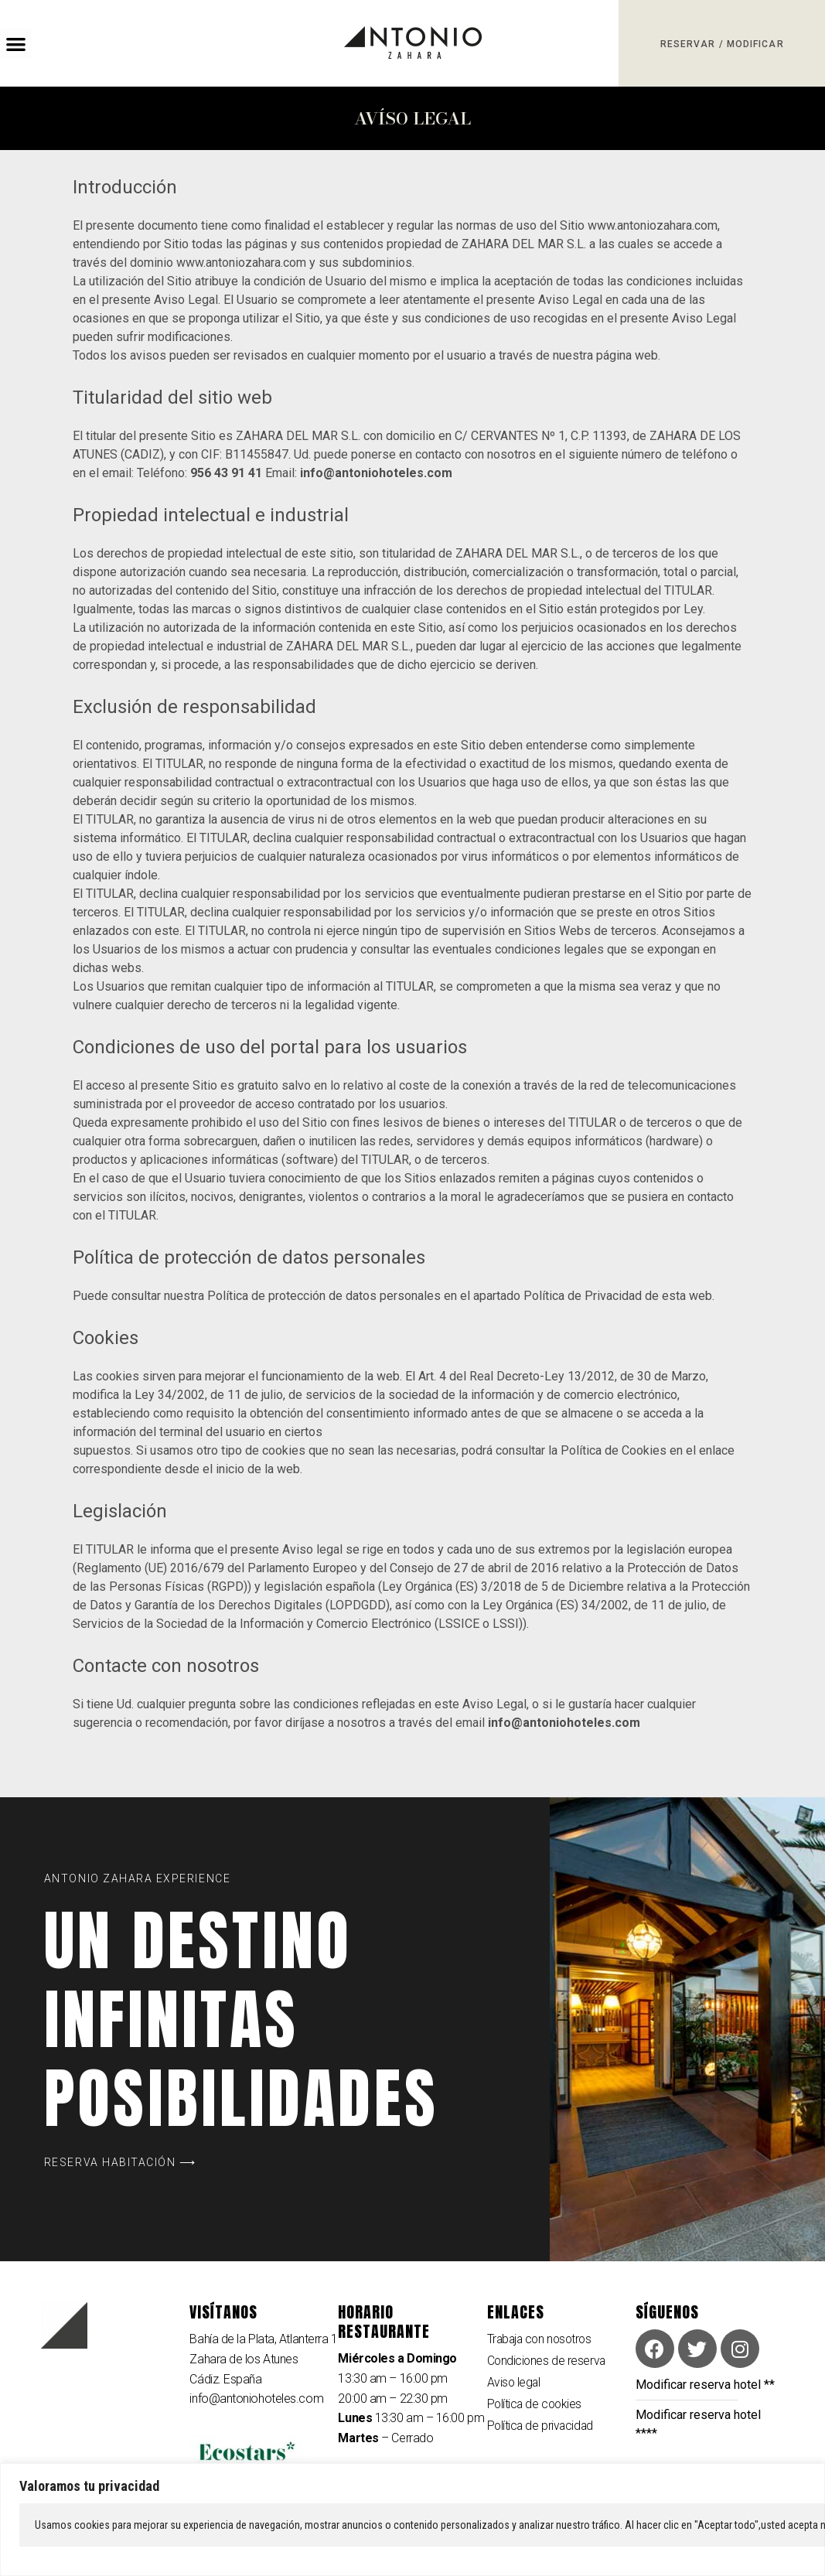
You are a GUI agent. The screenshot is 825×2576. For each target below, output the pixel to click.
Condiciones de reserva (547, 2361)
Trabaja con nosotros (542, 2339)
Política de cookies (536, 2405)
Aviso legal (514, 2383)
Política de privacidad (541, 2428)
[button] (16, 44)
